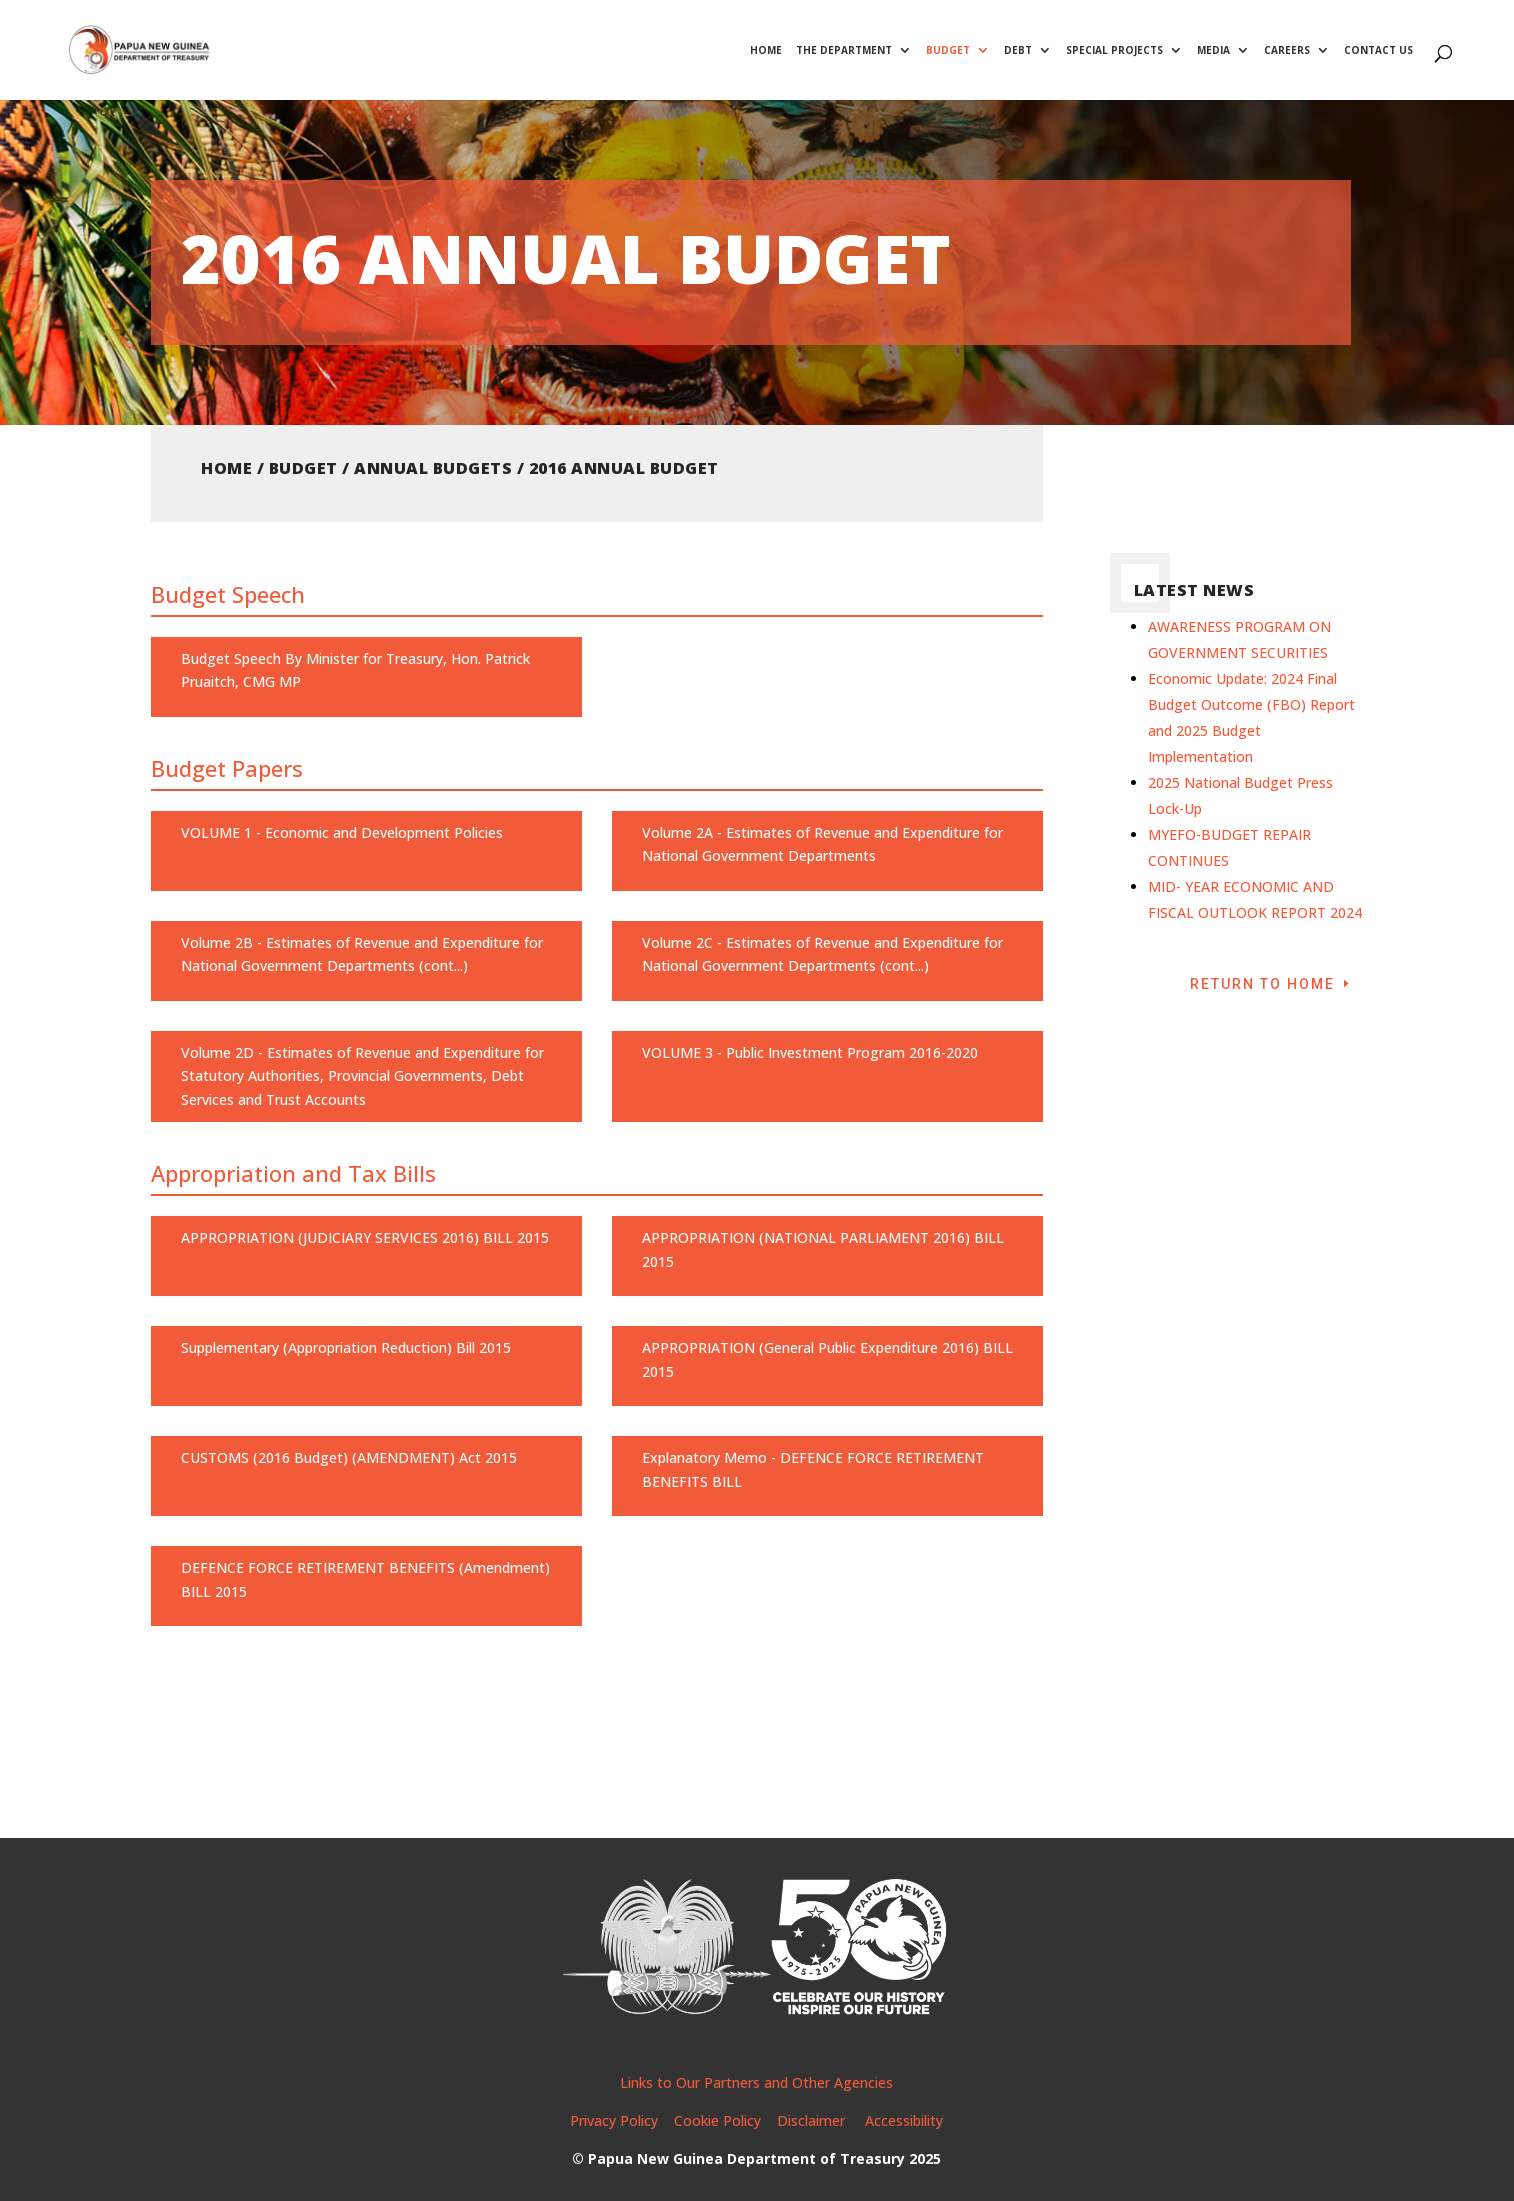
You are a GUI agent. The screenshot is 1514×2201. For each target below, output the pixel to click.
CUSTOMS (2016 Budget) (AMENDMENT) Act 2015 (349, 1457)
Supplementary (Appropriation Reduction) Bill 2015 (346, 1347)
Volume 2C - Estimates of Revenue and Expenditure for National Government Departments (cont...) (822, 954)
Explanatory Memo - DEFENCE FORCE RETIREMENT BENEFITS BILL (813, 1469)
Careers (1287, 51)
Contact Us (1378, 51)
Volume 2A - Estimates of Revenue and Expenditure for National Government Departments (822, 844)
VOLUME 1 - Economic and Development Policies (342, 832)
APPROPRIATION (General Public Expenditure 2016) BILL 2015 (827, 1359)
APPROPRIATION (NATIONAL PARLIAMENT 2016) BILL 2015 (823, 1249)
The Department (844, 51)
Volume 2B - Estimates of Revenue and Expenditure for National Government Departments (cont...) (362, 954)
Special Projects (1114, 51)
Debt (1018, 51)
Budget (948, 51)
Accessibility (904, 2120)
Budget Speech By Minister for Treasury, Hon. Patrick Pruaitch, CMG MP (355, 670)
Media (1213, 51)
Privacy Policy (614, 2120)
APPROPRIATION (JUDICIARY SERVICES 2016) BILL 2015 (365, 1237)
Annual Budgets (433, 468)
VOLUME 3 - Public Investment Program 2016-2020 (810, 1052)
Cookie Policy (717, 2120)
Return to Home (1262, 984)
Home (766, 51)
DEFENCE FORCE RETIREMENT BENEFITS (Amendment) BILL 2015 (365, 1579)
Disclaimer (813, 2120)
